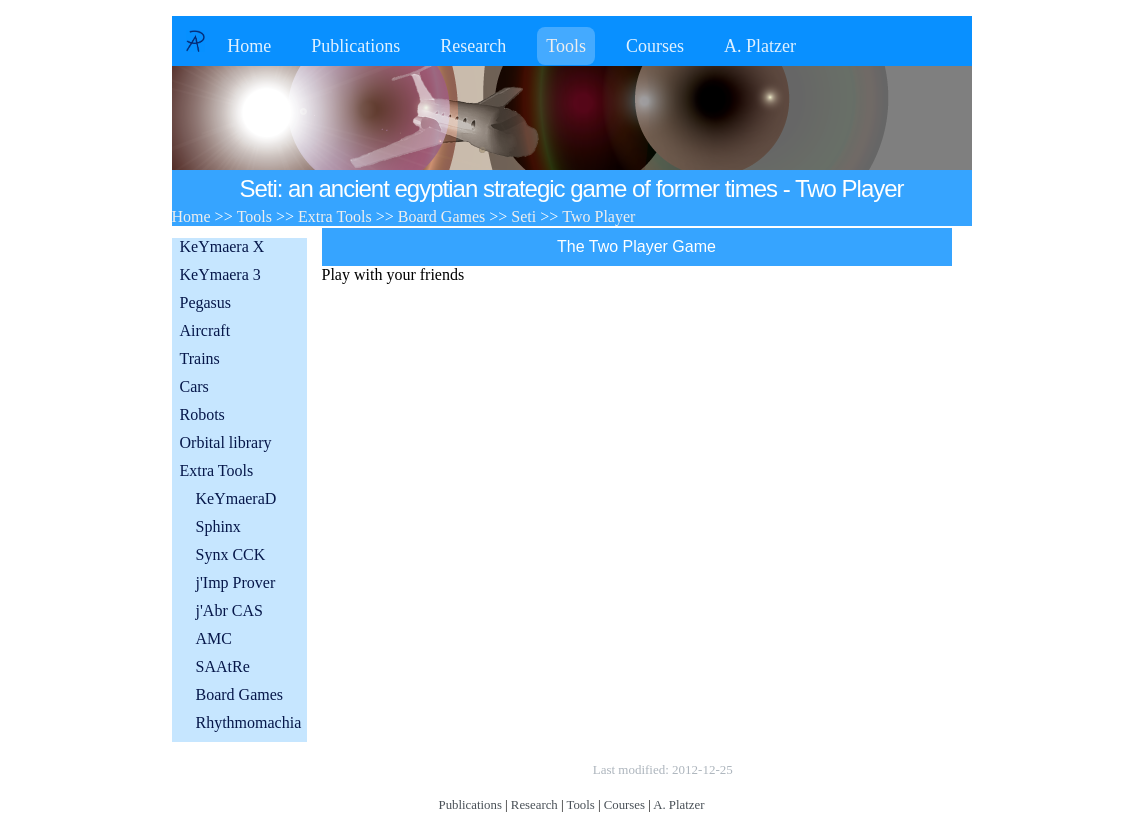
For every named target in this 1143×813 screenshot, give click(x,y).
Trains (200, 358)
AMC (214, 638)
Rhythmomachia (249, 722)
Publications (355, 46)
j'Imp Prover (236, 582)
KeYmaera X (222, 246)
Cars (194, 386)
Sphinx (218, 526)
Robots (202, 414)
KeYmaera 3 (220, 274)
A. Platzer (760, 46)
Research (473, 46)
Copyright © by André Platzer (490, 769)
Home (249, 46)
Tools (566, 46)
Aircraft (205, 330)
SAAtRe (223, 666)
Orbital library (226, 442)
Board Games (240, 694)
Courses (655, 46)
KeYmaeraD (236, 498)
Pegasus (206, 302)
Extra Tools (217, 470)
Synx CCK (231, 554)
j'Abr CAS (229, 610)
